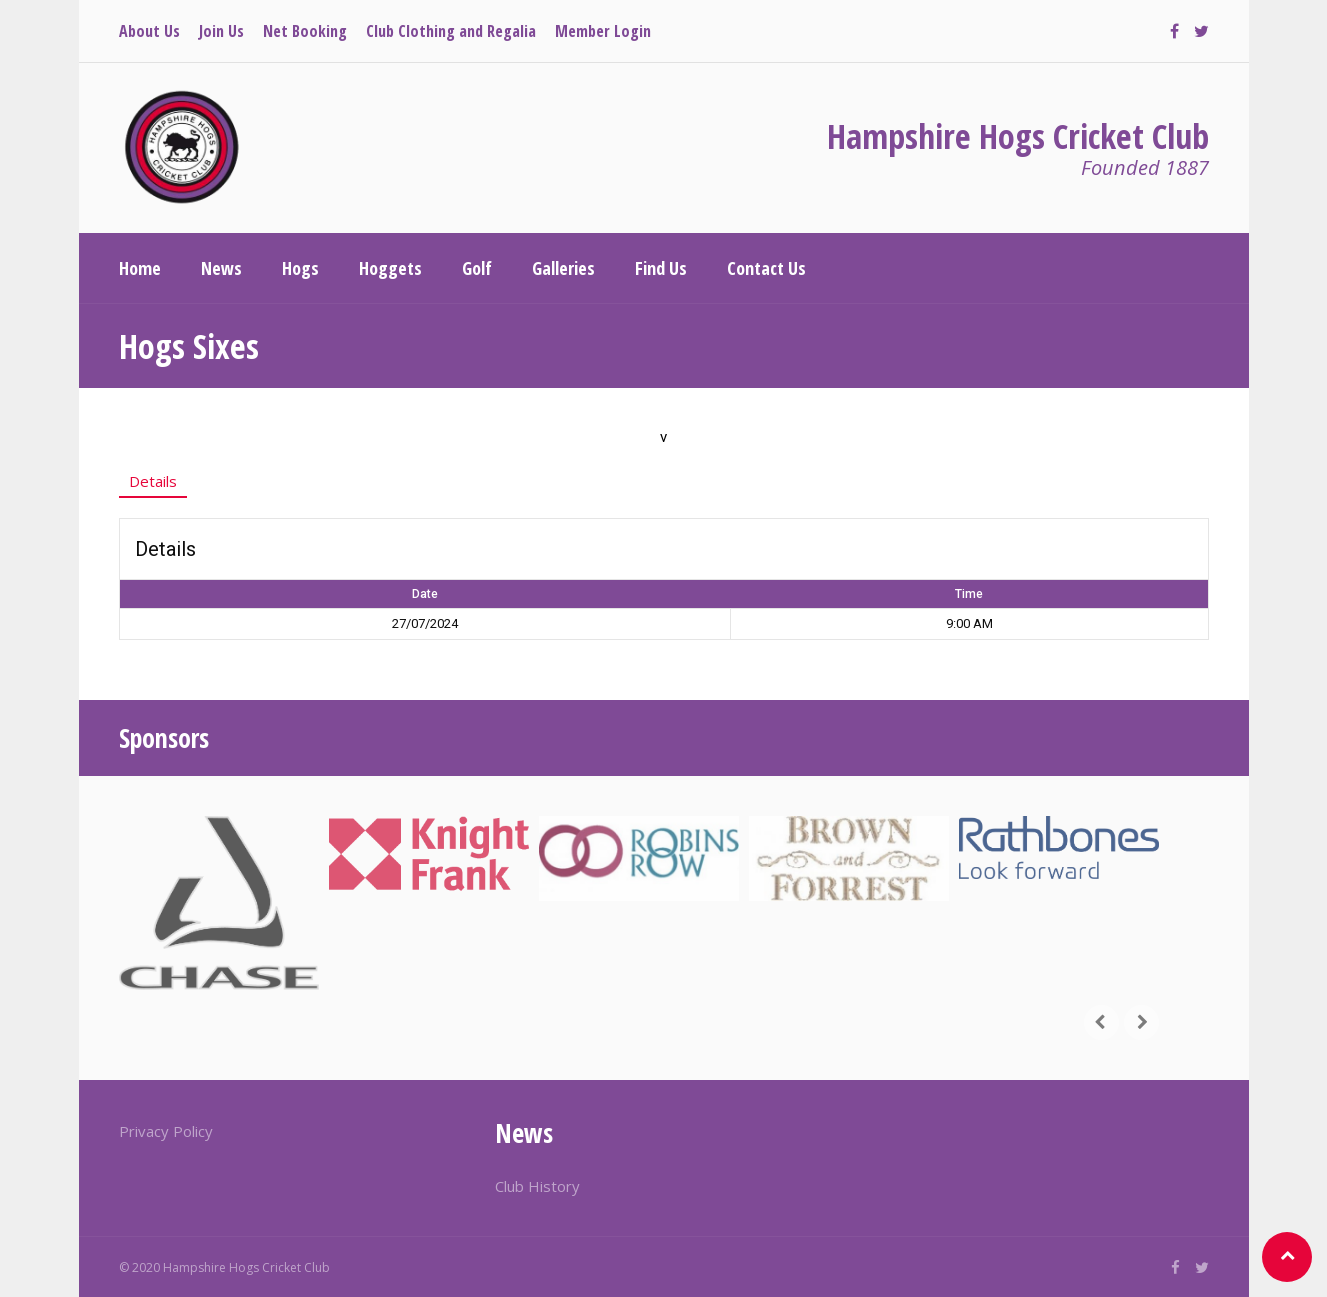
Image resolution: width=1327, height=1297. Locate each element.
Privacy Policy (166, 1131)
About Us (149, 31)
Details (153, 481)
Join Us (221, 31)
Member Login (603, 31)
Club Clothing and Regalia (451, 31)
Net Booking (305, 31)
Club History (537, 1186)
